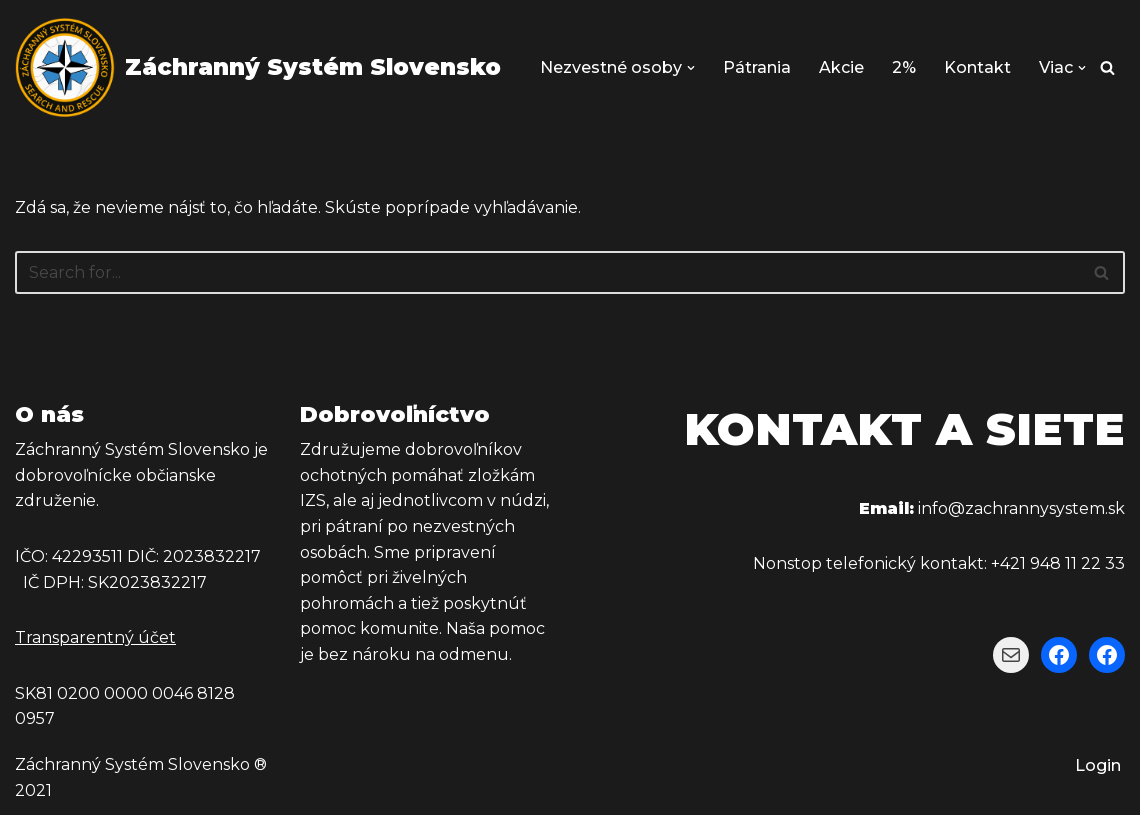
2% (904, 67)
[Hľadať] (1107, 67)
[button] (691, 68)
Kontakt (977, 67)
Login (1098, 765)
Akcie (841, 67)
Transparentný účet (95, 637)
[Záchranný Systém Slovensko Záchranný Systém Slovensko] (258, 67)
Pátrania (757, 67)
